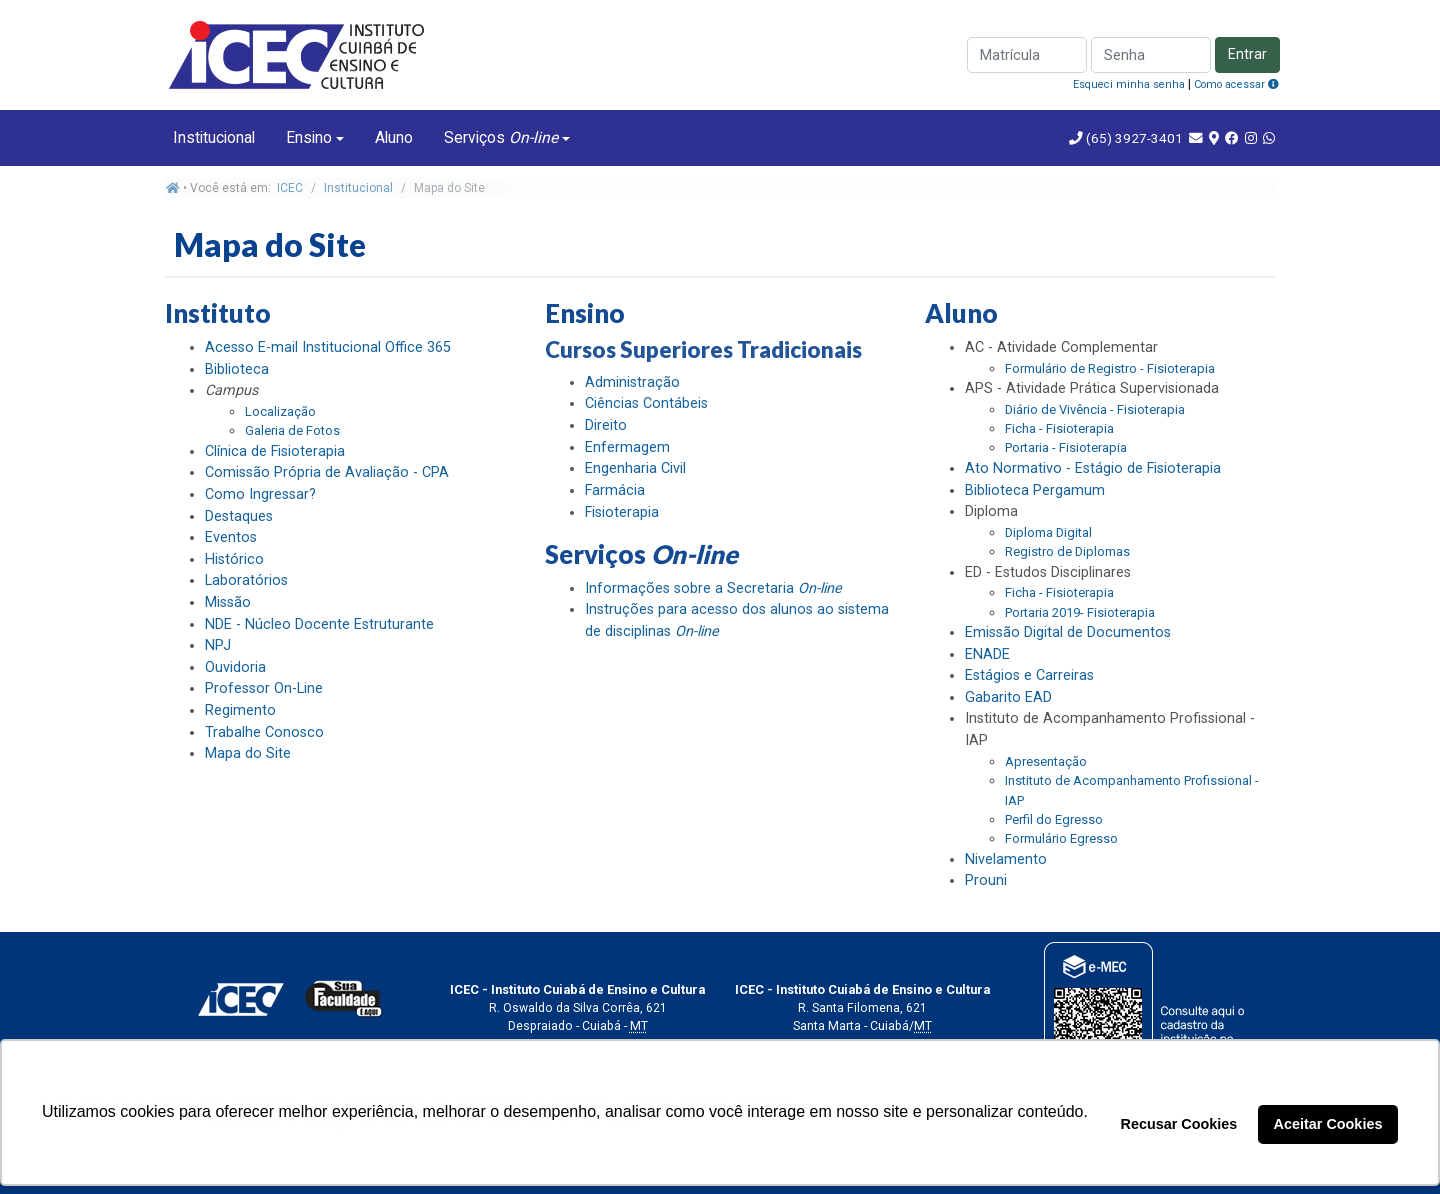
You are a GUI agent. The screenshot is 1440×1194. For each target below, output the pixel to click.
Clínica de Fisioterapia (275, 451)
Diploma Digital (1048, 532)
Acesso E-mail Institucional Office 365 (328, 347)
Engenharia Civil (635, 468)
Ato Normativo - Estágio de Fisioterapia (1093, 468)
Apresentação (1046, 761)
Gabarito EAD (1008, 697)
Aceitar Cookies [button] (1328, 1124)
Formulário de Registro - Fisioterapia (1110, 368)
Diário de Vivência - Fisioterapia (1095, 409)
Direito (606, 425)
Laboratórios (246, 580)
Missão (228, 602)
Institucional (214, 137)
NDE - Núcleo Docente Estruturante (319, 624)
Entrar (1247, 54)
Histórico (234, 559)
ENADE (987, 654)
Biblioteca (237, 369)
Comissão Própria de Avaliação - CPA (327, 472)
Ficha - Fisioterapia (1059, 428)
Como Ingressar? (260, 494)
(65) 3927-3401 (1133, 138)
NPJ (218, 645)
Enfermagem (627, 447)
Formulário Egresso (1061, 838)
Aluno (394, 137)
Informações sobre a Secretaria (713, 588)
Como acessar (1236, 84)
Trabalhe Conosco (264, 732)
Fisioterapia (622, 512)
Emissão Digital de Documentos (1068, 632)
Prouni (986, 880)
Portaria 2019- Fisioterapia (1080, 612)
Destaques (239, 516)
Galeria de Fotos (292, 430)
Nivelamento (1006, 859)
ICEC (290, 188)
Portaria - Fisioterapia (1066, 447)
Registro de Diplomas (1067, 551)
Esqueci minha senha (1129, 84)
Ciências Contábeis (646, 403)
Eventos (231, 537)
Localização (280, 411)
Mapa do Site (248, 753)
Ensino (309, 137)
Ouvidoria (235, 667)
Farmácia (615, 490)
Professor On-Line (264, 688)
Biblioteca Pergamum (1035, 490)
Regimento (240, 710)
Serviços (501, 137)
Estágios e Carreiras (1029, 675)
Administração (632, 382)
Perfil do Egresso (1054, 819)
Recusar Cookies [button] (1179, 1124)
